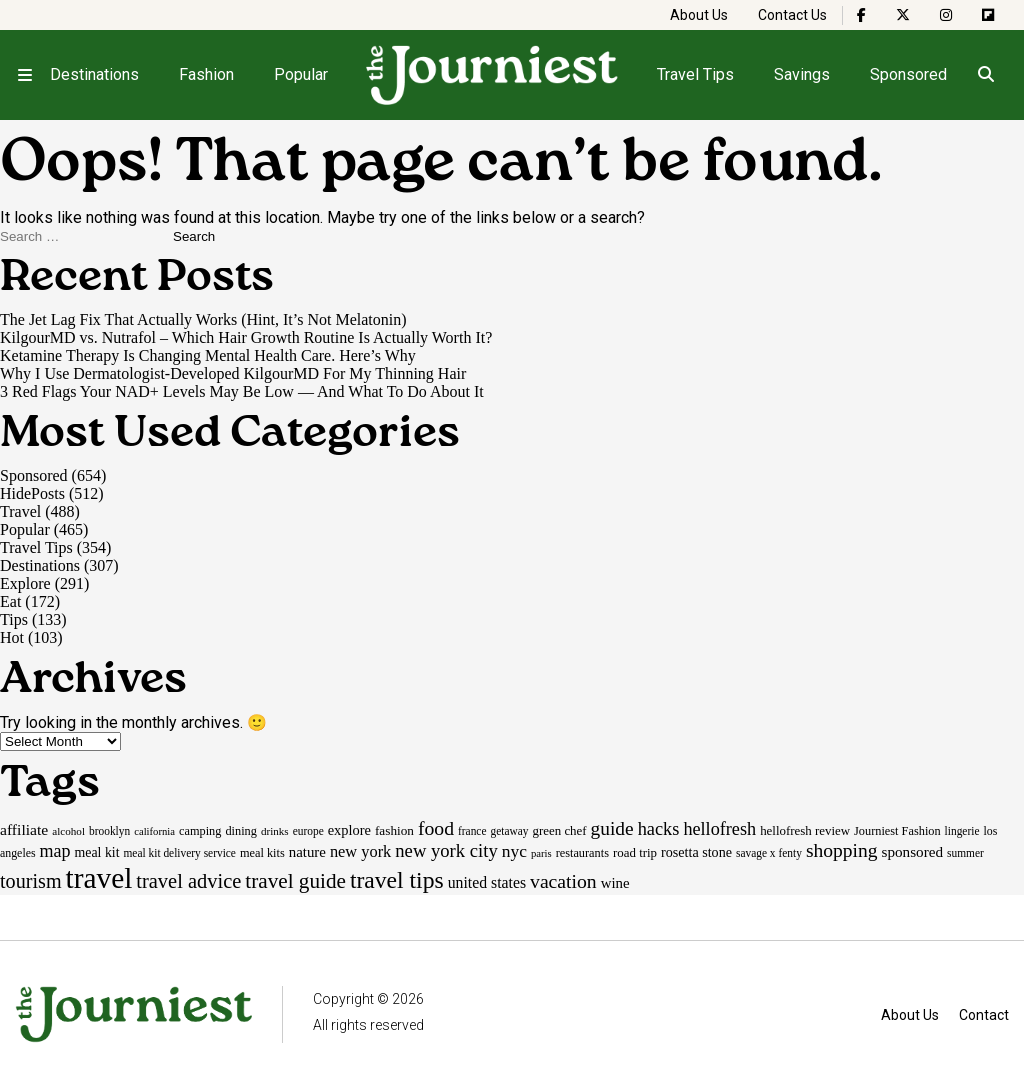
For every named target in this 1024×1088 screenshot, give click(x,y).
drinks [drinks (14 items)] (275, 831)
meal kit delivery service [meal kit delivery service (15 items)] (180, 853)
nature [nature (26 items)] (307, 852)
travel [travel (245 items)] (99, 878)
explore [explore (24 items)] (349, 830)
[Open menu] (25, 75)
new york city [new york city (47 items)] (446, 850)
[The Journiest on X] (903, 15)
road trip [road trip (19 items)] (635, 852)
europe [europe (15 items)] (308, 831)
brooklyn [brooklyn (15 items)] (109, 831)
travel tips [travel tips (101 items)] (397, 880)
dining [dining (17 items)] (240, 831)
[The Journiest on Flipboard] (988, 15)
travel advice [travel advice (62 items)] (188, 881)
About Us (699, 15)
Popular (301, 74)
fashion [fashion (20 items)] (394, 830)
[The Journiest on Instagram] (946, 15)
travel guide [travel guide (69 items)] (295, 881)
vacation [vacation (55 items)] (563, 881)
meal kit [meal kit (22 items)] (97, 852)
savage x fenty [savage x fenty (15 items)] (769, 853)
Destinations (94, 74)
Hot (12, 637)
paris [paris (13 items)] (541, 853)
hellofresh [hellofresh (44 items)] (719, 829)
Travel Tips (695, 74)
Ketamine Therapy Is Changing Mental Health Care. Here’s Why (208, 355)
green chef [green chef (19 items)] (560, 830)
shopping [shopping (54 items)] (842, 850)
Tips (14, 619)
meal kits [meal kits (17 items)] (262, 853)
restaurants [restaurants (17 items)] (582, 853)
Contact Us (792, 15)
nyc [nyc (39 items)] (514, 851)
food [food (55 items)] (436, 828)
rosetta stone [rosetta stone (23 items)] (696, 852)
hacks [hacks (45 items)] (659, 829)
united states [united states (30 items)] (487, 882)
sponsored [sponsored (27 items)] (913, 851)
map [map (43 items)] (55, 851)
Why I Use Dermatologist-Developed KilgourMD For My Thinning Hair (233, 373)
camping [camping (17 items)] (200, 831)
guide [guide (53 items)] (612, 828)
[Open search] (985, 75)
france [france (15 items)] (472, 831)
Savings (802, 74)
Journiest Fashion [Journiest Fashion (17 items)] (897, 831)
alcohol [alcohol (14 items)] (68, 831)
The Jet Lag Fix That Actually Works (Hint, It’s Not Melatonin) (203, 319)
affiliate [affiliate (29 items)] (24, 829)
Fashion (206, 74)
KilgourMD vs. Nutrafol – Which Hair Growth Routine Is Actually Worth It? (246, 337)
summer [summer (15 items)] (965, 853)
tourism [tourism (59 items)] (31, 881)
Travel (20, 511)
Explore (25, 583)
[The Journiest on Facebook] (861, 15)
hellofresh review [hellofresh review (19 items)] (805, 830)
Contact (984, 1015)
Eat (10, 601)
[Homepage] (493, 75)
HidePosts (32, 493)
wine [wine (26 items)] (615, 883)
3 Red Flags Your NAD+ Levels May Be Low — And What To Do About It (242, 391)
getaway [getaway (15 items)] (509, 831)
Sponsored (908, 74)
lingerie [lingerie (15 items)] (962, 831)
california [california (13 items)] (154, 831)
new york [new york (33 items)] (360, 851)
